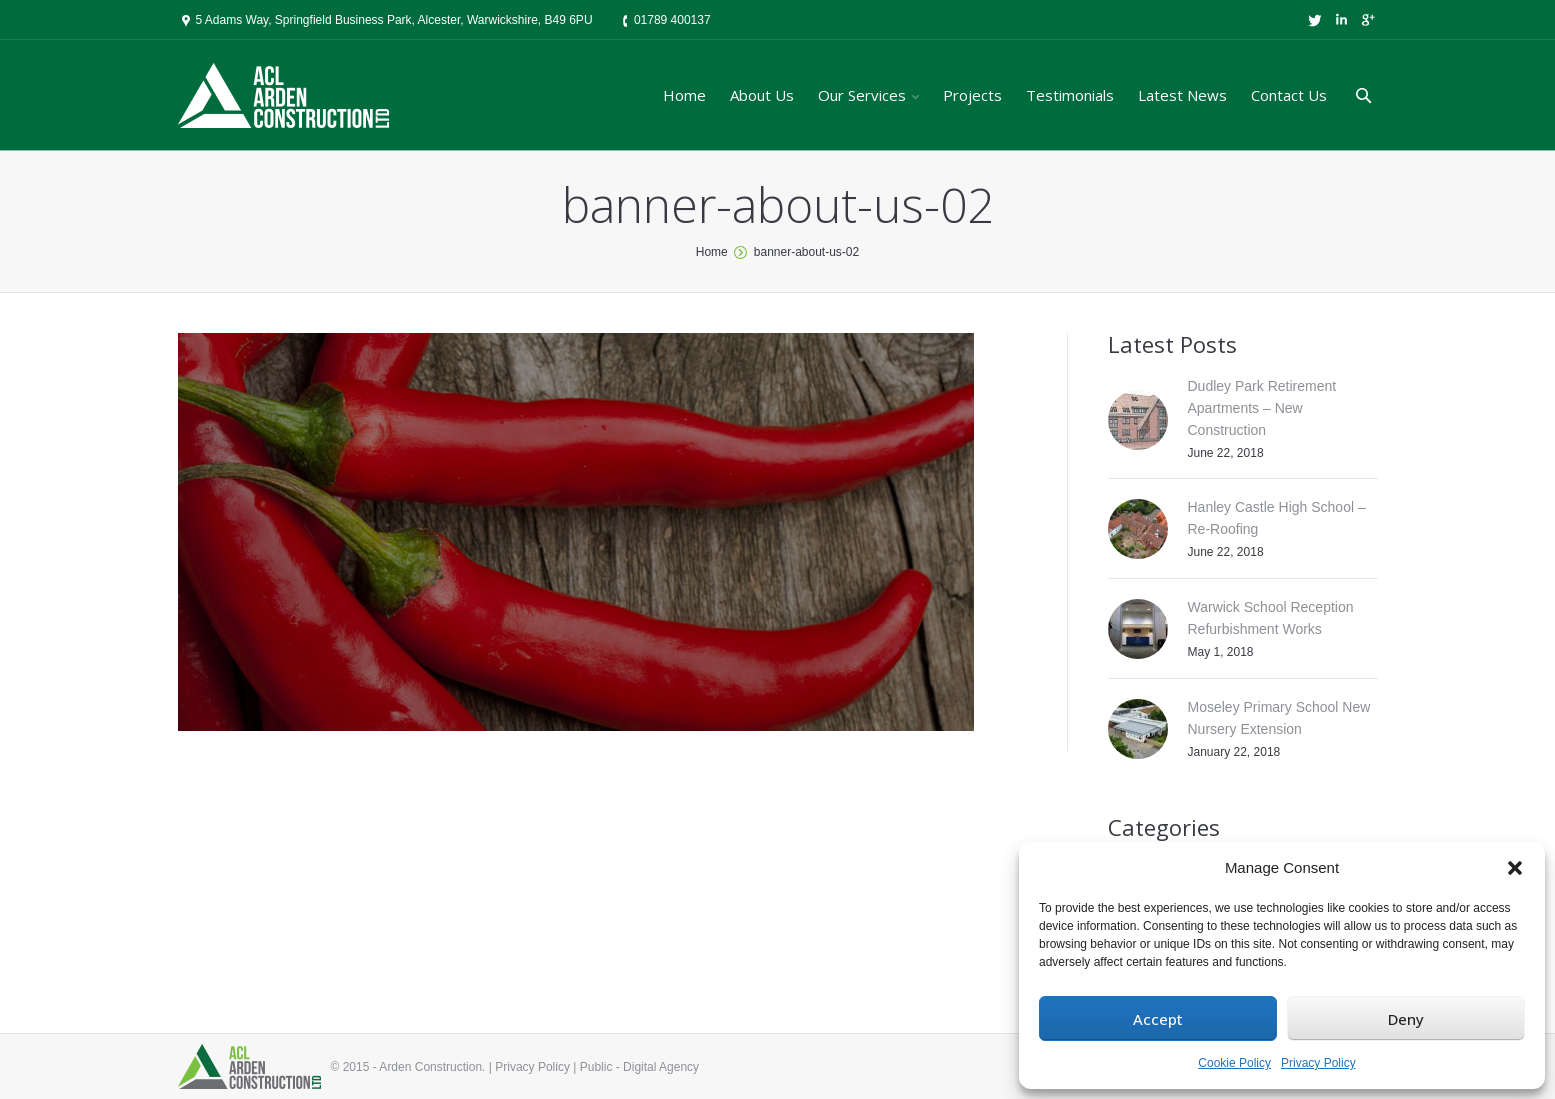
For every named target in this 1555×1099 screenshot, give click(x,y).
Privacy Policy (1318, 1063)
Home (712, 252)
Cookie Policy (1234, 1063)
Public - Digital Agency (639, 1067)
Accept (1158, 1019)
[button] (1515, 868)
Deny (1406, 1019)
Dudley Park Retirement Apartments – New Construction (1262, 408)
